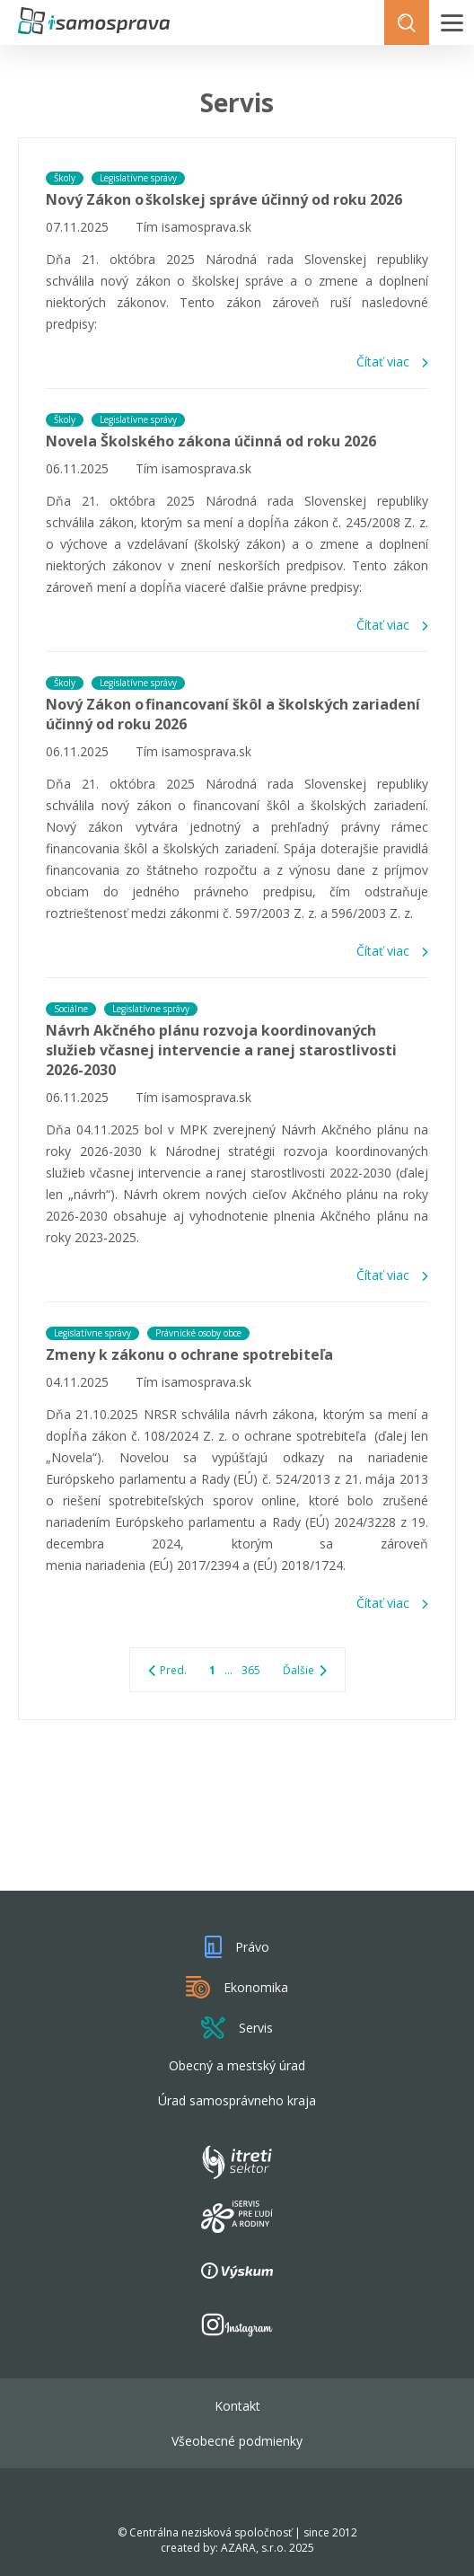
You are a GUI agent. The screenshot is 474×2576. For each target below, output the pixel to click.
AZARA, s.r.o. (253, 2547)
